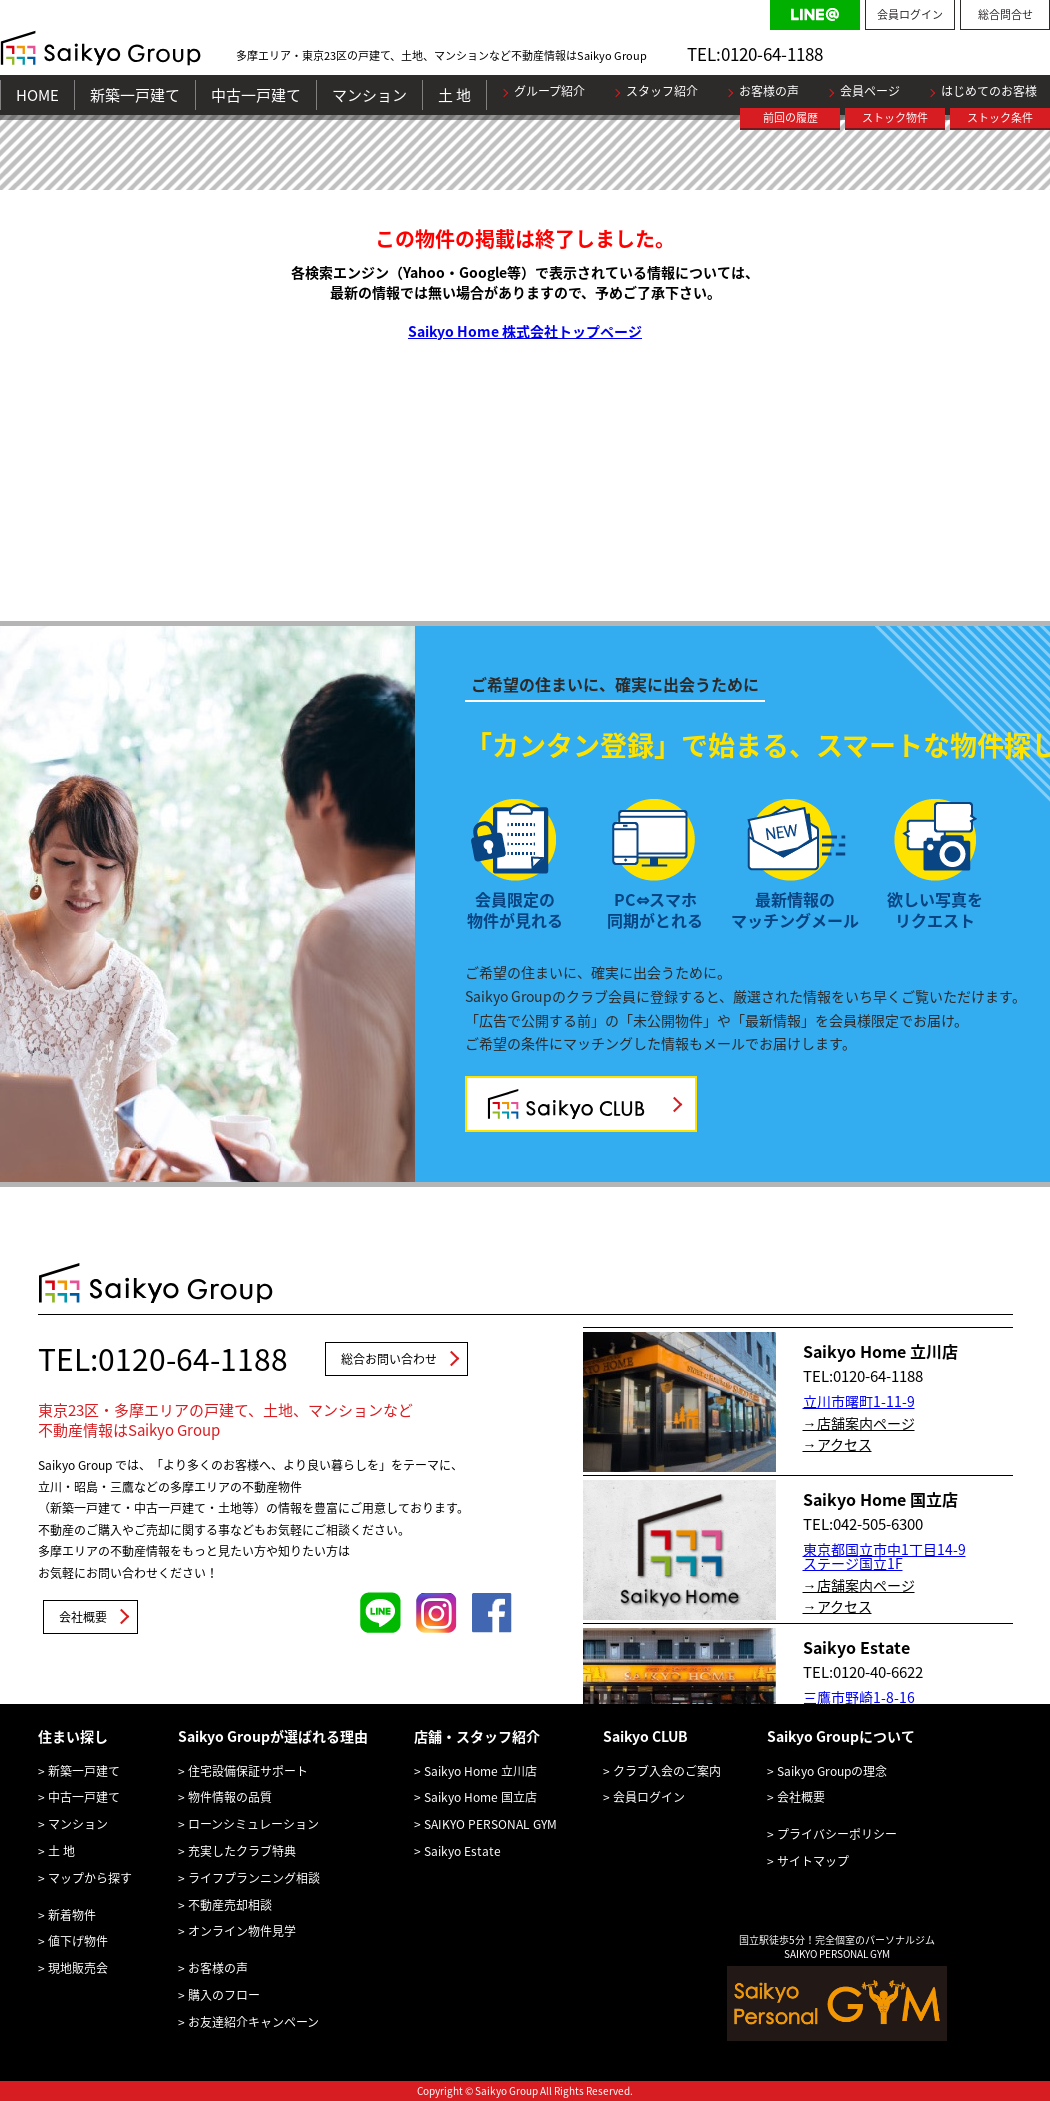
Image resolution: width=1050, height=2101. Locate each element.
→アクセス (837, 1444)
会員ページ (870, 91)
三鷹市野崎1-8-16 (859, 1697)
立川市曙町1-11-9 (859, 1401)
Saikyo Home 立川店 (480, 1771)
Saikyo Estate (462, 1851)
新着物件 (72, 1915)
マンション (369, 95)
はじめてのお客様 (989, 91)
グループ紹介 (549, 91)
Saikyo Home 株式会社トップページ (525, 331)
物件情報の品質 (230, 1797)
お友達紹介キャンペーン (253, 2022)
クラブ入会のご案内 (667, 1771)
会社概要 (83, 1617)
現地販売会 (78, 1968)
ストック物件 (895, 117)
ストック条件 (1000, 117)
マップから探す (90, 1878)
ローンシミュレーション (253, 1824)
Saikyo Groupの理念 (832, 1771)
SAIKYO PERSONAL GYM (490, 1824)
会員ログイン (910, 14)
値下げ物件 (78, 1941)
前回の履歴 (790, 117)
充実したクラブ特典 (242, 1851)
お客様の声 (769, 91)
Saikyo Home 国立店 (480, 1797)
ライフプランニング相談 (254, 1878)
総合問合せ (1005, 14)
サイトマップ (813, 1861)
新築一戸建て (135, 95)
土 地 (454, 95)
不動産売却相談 (230, 1905)
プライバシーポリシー (837, 1834)
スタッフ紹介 (662, 91)
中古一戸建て (256, 95)
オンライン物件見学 (242, 1931)
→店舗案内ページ (859, 1423)
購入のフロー (224, 1995)
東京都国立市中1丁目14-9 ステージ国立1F (884, 1556)
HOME (37, 95)
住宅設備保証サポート (248, 1771)
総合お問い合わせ (389, 1359)
